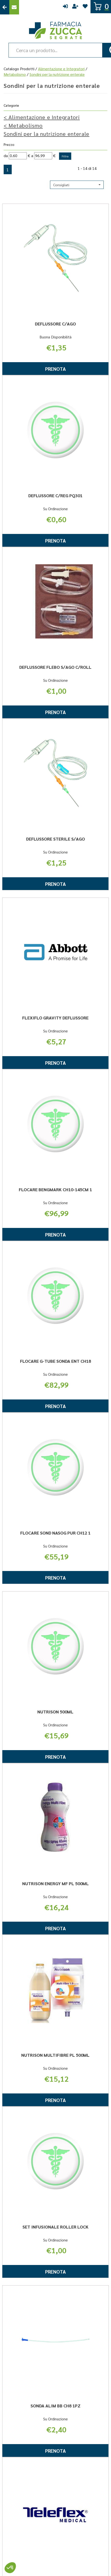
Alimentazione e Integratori (61, 68)
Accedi (65, 7)
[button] (77, 185)
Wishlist (85, 7)
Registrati (75, 7)
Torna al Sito (4, 7)
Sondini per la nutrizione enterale (46, 133)
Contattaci (14, 7)
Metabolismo (15, 74)
